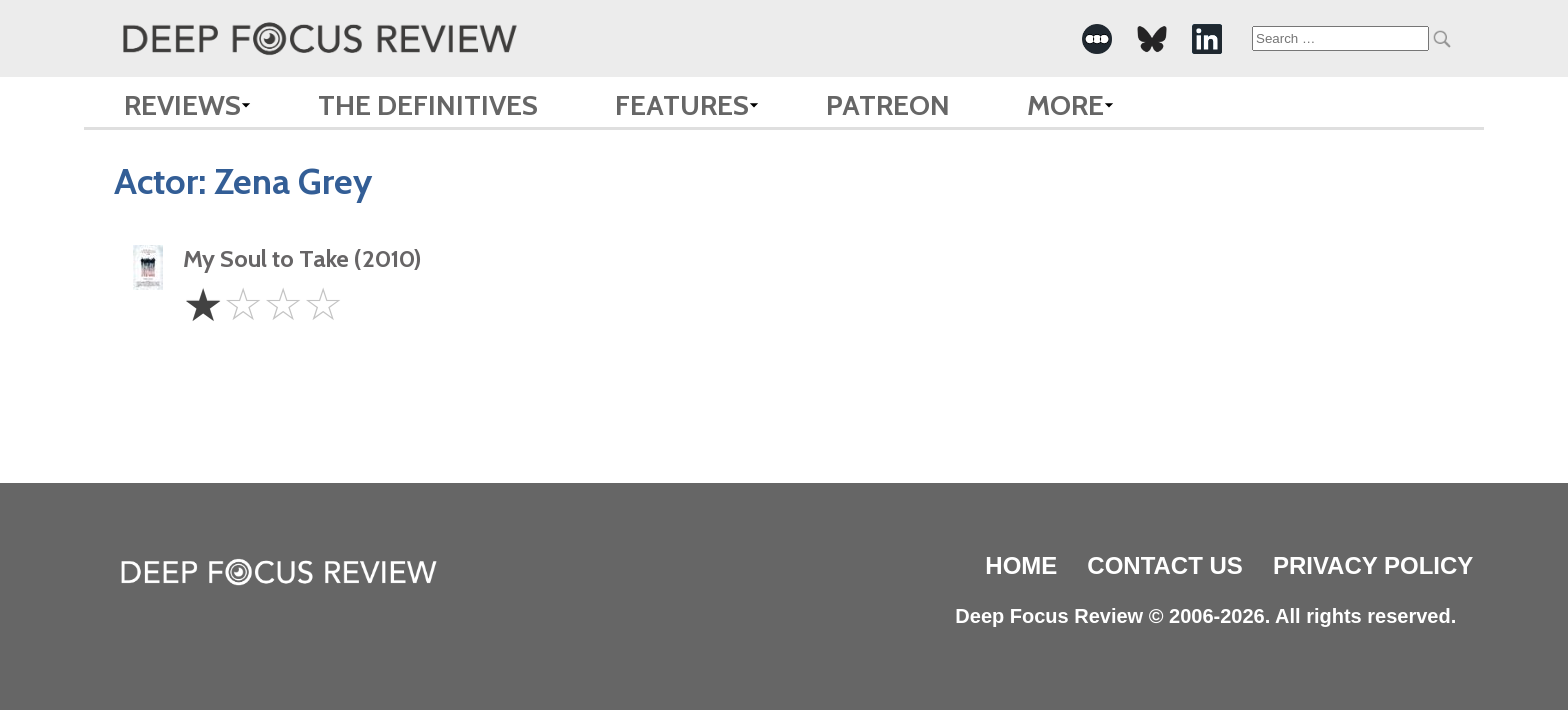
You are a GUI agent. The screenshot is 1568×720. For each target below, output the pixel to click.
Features (682, 105)
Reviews (182, 105)
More (1065, 105)
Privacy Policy (1373, 565)
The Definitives (428, 105)
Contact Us (1165, 565)
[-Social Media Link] (1097, 39)
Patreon (888, 105)
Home (1021, 565)
